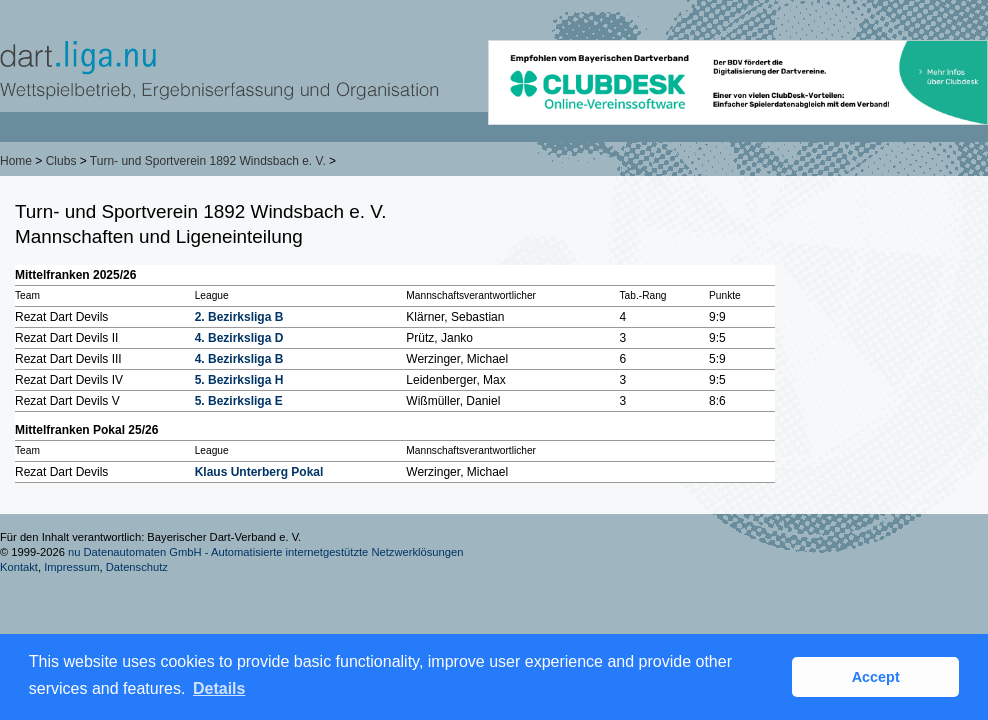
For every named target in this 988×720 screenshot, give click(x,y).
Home (16, 161)
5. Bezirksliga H (239, 380)
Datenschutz (137, 567)
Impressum (71, 567)
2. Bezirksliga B (239, 317)
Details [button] (219, 688)
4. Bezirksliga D (239, 338)
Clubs (61, 161)
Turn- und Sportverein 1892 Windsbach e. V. (208, 161)
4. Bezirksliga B (239, 359)
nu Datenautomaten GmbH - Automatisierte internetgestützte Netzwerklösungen (266, 552)
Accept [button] (876, 677)
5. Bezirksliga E (239, 401)
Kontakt (19, 567)
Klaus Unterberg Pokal (259, 472)
